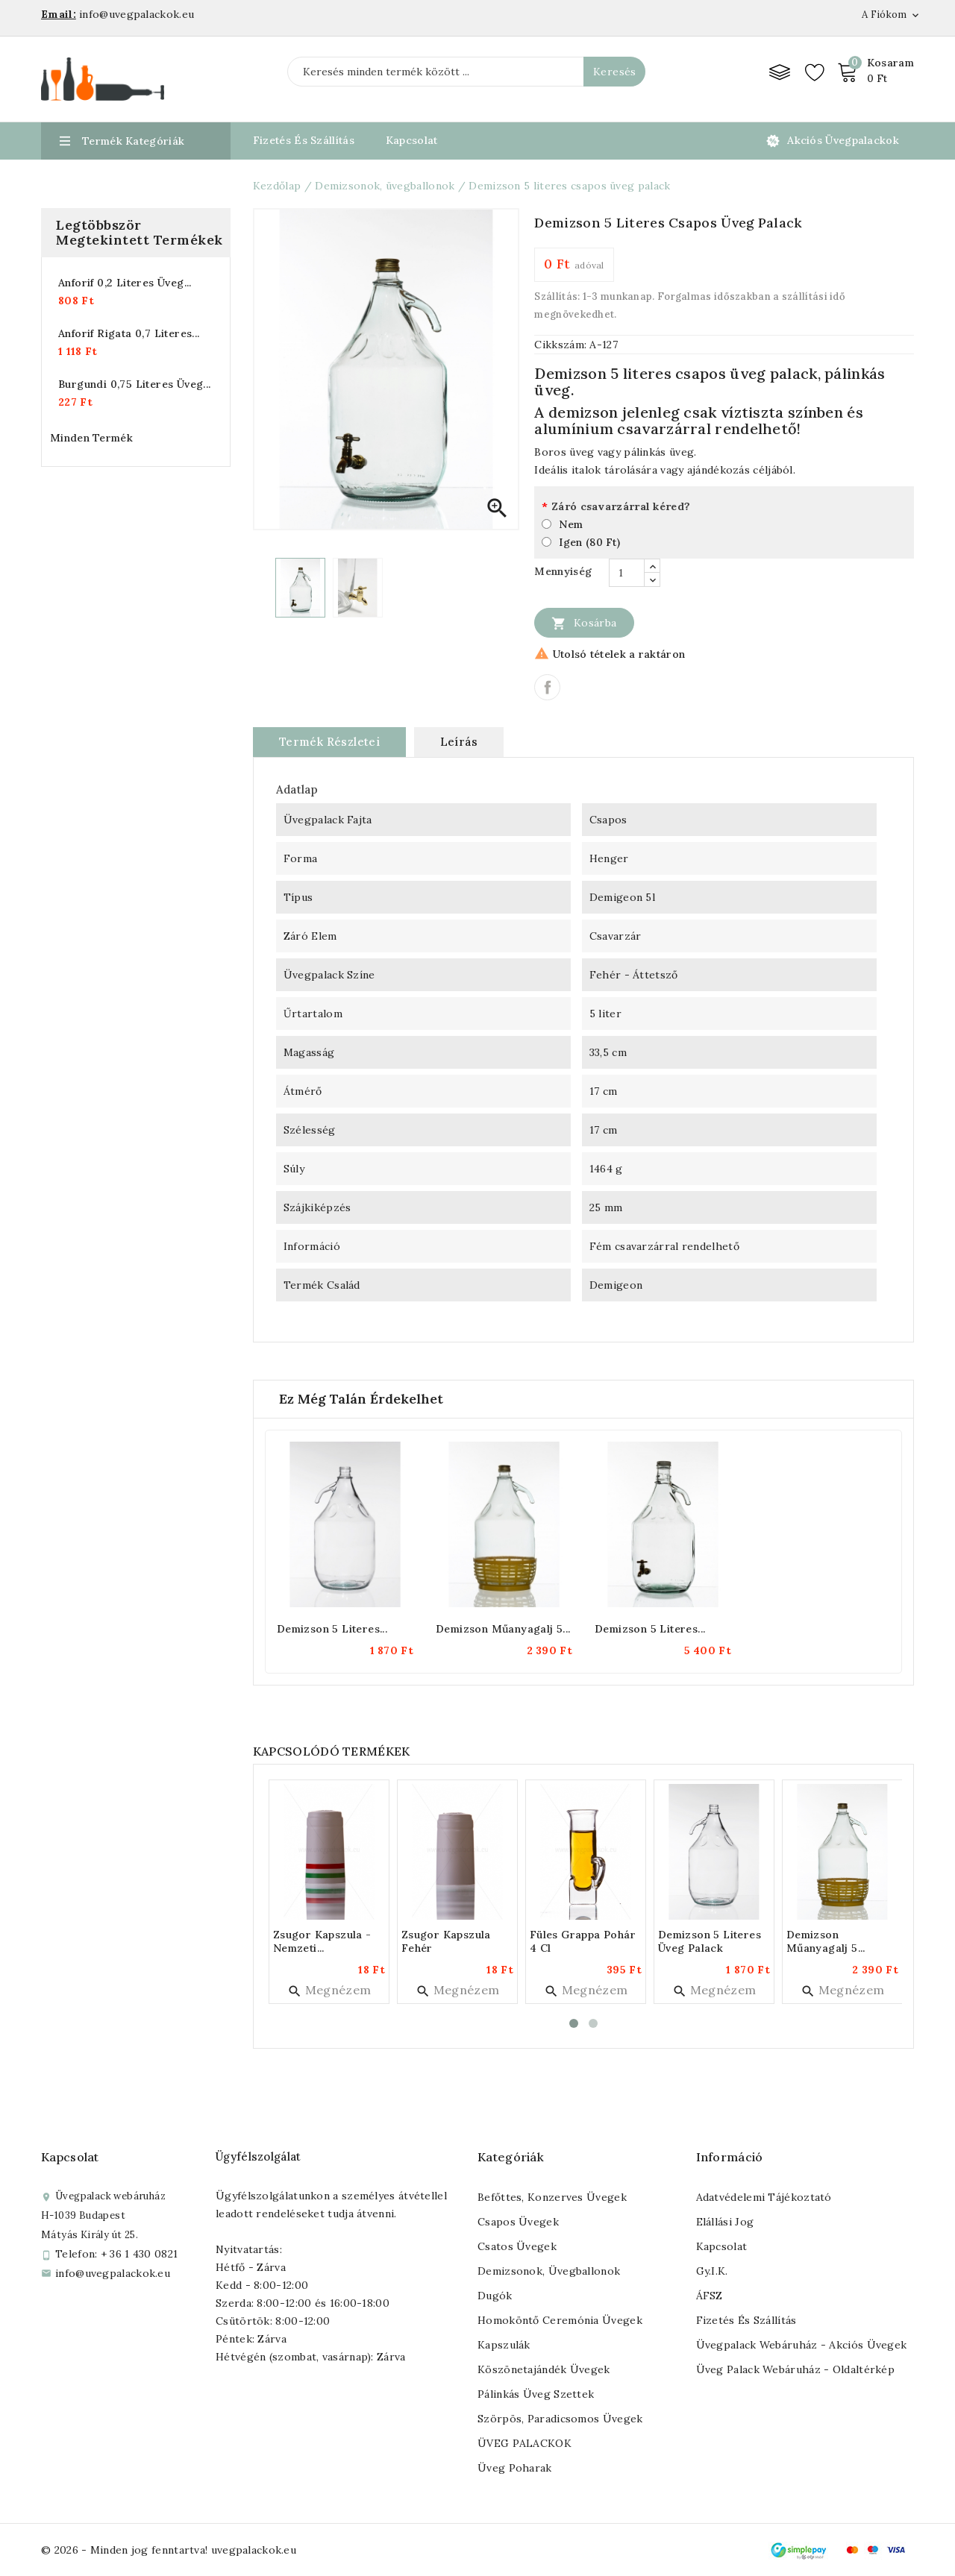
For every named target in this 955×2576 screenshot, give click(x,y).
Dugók (495, 2295)
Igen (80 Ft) (589, 542)
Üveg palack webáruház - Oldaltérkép (795, 2369)
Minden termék (91, 437)
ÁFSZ (709, 2295)
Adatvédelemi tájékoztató (764, 2197)
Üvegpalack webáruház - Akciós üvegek (801, 2345)
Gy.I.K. (712, 2271)
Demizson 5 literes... (332, 1629)
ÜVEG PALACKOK (525, 2443)
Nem (571, 524)
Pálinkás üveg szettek (536, 2394)
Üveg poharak (515, 2468)
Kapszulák (504, 2345)
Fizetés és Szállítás (303, 140)
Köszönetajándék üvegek (544, 2369)
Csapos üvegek (518, 2221)
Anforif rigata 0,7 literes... (129, 333)
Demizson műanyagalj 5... (503, 1629)
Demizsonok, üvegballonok (549, 2271)
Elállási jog (725, 2221)
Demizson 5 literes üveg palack (709, 1941)
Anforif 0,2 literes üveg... (125, 282)
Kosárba (583, 623)
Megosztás (547, 687)
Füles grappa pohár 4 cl (583, 1941)
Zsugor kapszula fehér (446, 1941)
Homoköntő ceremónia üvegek (560, 2320)
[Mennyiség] (627, 573)
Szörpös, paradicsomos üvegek (560, 2418)
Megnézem (329, 1989)
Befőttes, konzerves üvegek (552, 2197)
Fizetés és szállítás (746, 2320)
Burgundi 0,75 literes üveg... (134, 384)
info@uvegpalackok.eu (112, 2273)
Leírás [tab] (459, 742)
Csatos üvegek (517, 2246)
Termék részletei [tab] (329, 742)
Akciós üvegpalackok (843, 140)
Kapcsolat (412, 140)
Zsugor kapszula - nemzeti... (322, 1941)
